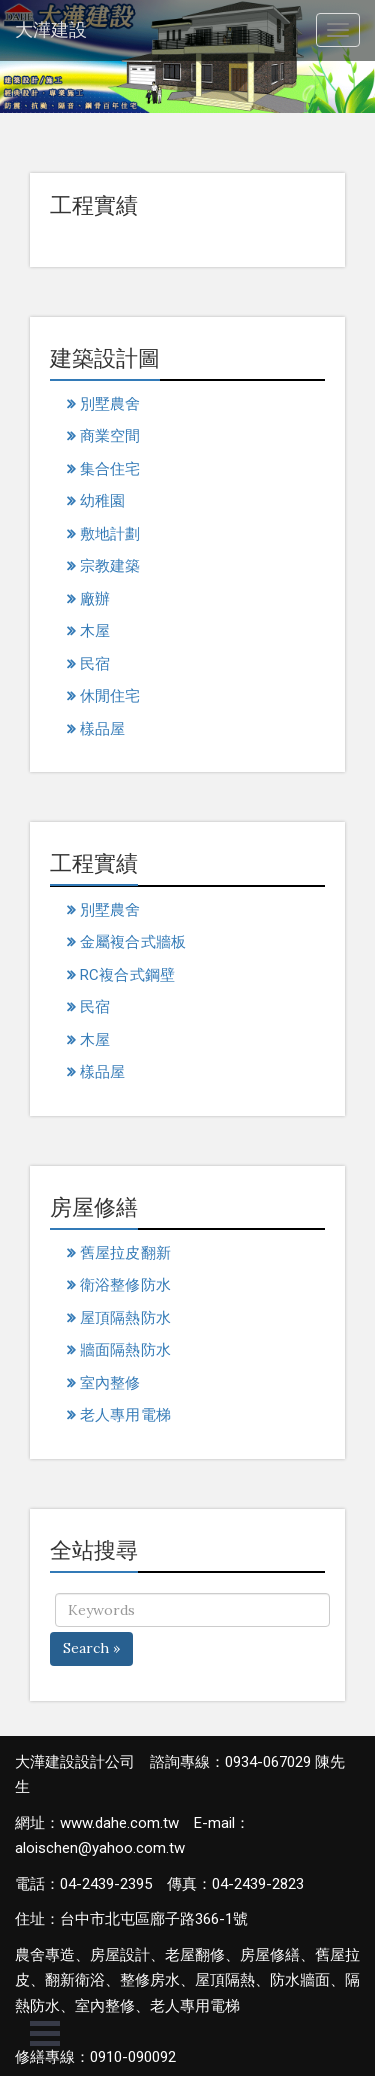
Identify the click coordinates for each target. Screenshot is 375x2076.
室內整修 (110, 1383)
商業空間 (110, 436)
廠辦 (95, 599)
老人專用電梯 (125, 1415)
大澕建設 (51, 29)
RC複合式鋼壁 (127, 975)
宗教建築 (110, 566)
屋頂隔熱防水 (125, 1318)
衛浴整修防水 (125, 1285)
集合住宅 (110, 469)
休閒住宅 (110, 696)
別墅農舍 (110, 404)
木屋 (95, 631)
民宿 (95, 664)
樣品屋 (102, 729)
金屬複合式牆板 (133, 942)
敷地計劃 (110, 534)
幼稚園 (102, 501)
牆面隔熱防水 (125, 1350)
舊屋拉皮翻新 (125, 1253)
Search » (91, 1648)
